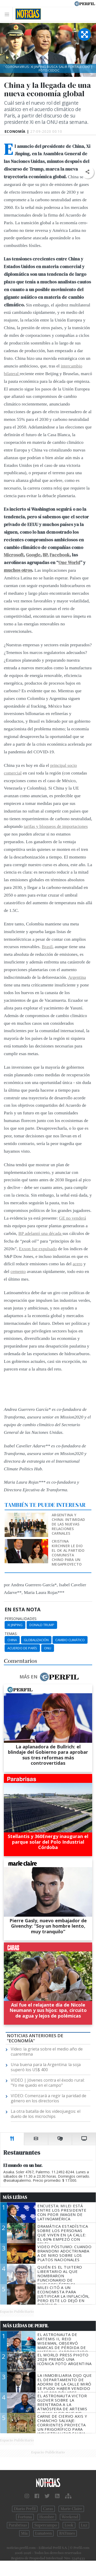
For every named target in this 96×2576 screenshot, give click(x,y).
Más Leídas (15, 2197)
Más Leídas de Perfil (25, 2326)
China (12, 1640)
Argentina (77, 977)
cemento (18, 1271)
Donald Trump (41, 1625)
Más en (48, 1677)
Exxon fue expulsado (38, 1248)
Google (33, 555)
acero (77, 1263)
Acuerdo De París (22, 1648)
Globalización (36, 1640)
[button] (87, 172)
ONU (47, 1648)
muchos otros (18, 570)
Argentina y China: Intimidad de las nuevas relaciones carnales (68, 1524)
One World (69, 562)
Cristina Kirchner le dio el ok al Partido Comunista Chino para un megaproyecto (68, 1553)
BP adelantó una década (40, 1233)
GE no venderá (72, 1218)
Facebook (60, 555)
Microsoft (14, 555)
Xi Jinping (15, 1625)
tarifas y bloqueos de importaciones (56, 826)
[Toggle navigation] (8, 14)
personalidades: (21, 1618)
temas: (11, 1633)
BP (45, 555)
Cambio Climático (70, 1640)
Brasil (47, 946)
